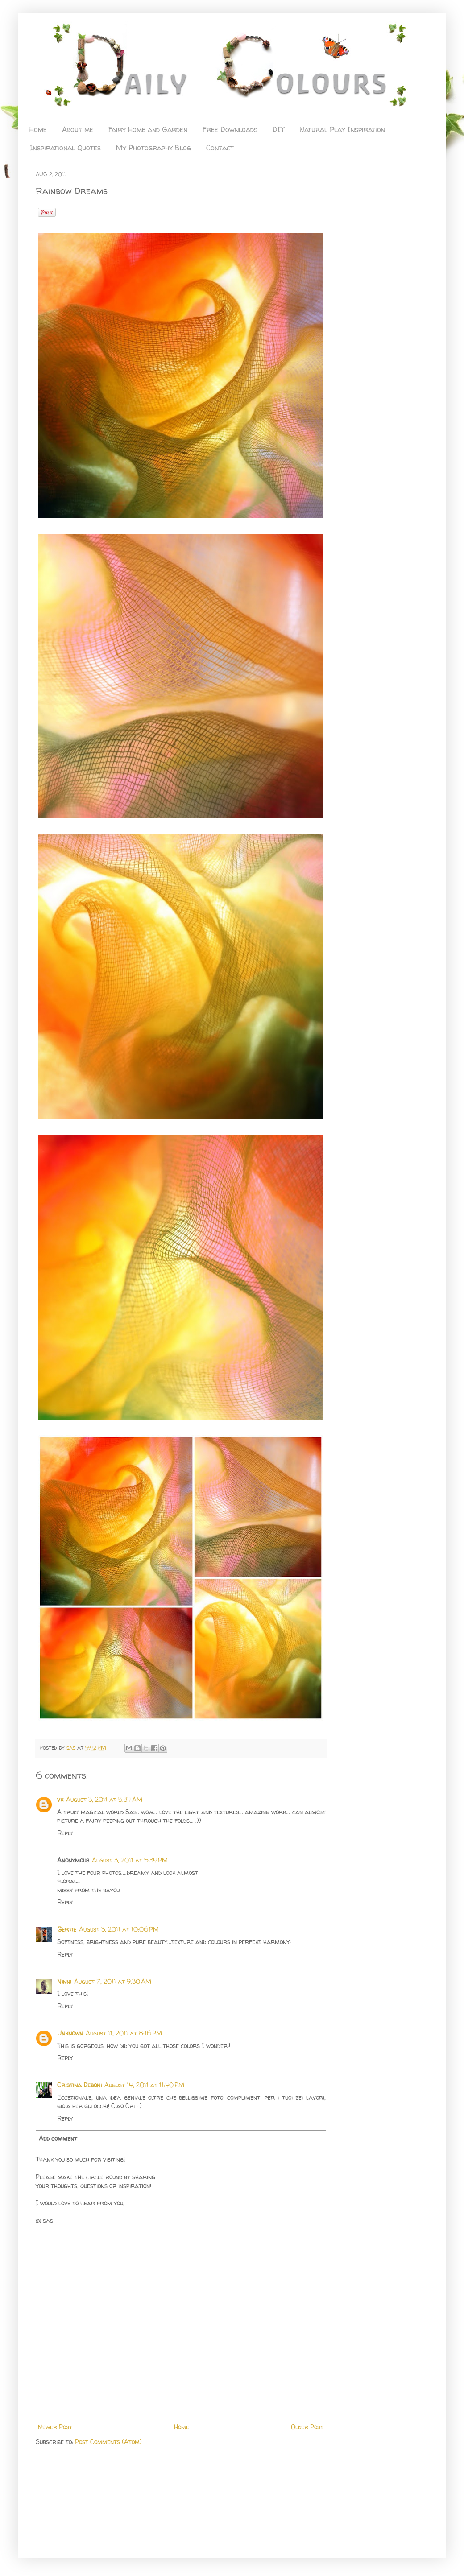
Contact (220, 148)
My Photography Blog (153, 148)
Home (38, 129)
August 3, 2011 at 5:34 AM (104, 1799)
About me (77, 129)
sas (71, 1747)
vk (60, 1799)
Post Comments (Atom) (108, 2441)
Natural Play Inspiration (342, 129)
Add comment (58, 2138)
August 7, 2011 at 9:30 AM (112, 1981)
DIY (278, 129)
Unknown (70, 2033)
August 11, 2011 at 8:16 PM (124, 2033)
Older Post (307, 2427)
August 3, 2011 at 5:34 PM (130, 1860)
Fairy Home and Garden (147, 129)
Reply (65, 1833)
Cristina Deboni (79, 2085)
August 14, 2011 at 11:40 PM (144, 2085)
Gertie (66, 1929)
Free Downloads (230, 129)
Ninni (64, 1981)
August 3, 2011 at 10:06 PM (119, 1929)
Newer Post (55, 2427)
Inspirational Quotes (65, 148)
